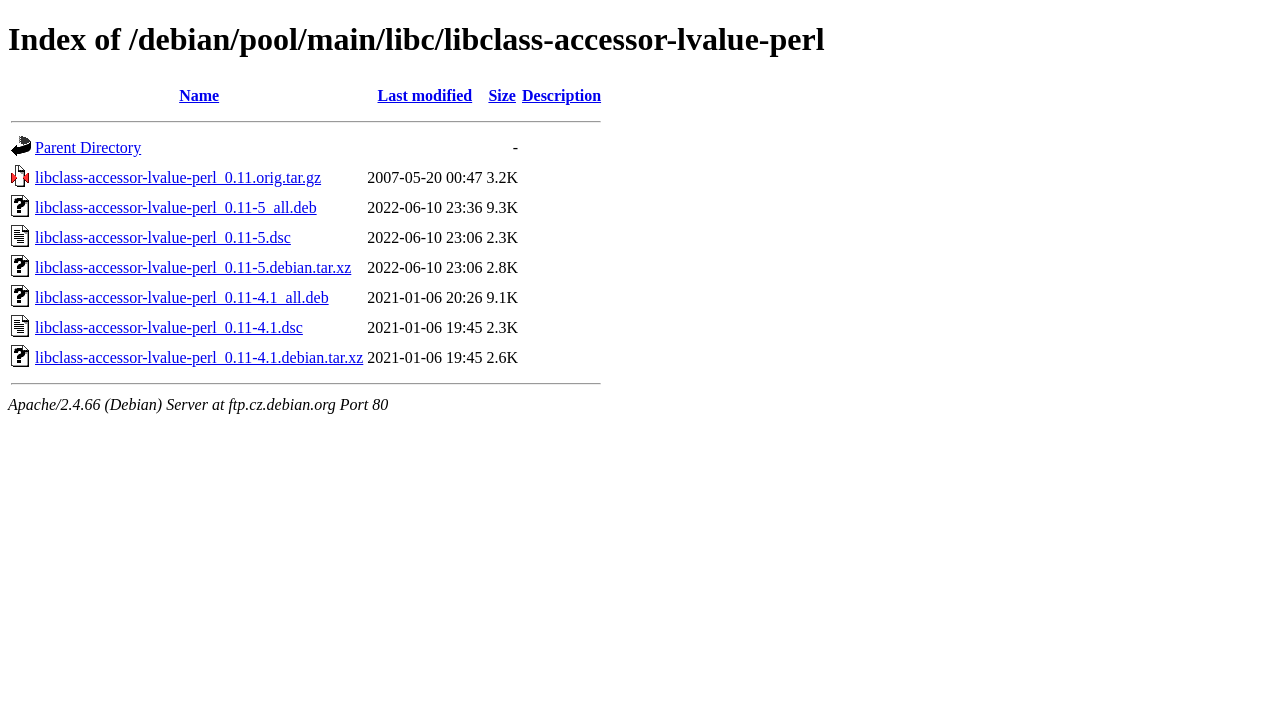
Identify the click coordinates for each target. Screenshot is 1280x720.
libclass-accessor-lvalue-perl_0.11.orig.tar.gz (178, 177)
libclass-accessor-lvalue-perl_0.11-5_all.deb (176, 207)
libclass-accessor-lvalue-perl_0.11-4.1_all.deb (182, 297)
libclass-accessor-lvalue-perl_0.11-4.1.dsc (169, 327)
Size (502, 95)
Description (561, 95)
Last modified (425, 95)
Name (199, 95)
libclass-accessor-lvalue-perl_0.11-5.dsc (163, 237)
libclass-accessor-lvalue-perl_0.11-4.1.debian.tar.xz (199, 357)
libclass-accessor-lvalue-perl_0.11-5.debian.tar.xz (193, 267)
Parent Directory (88, 147)
